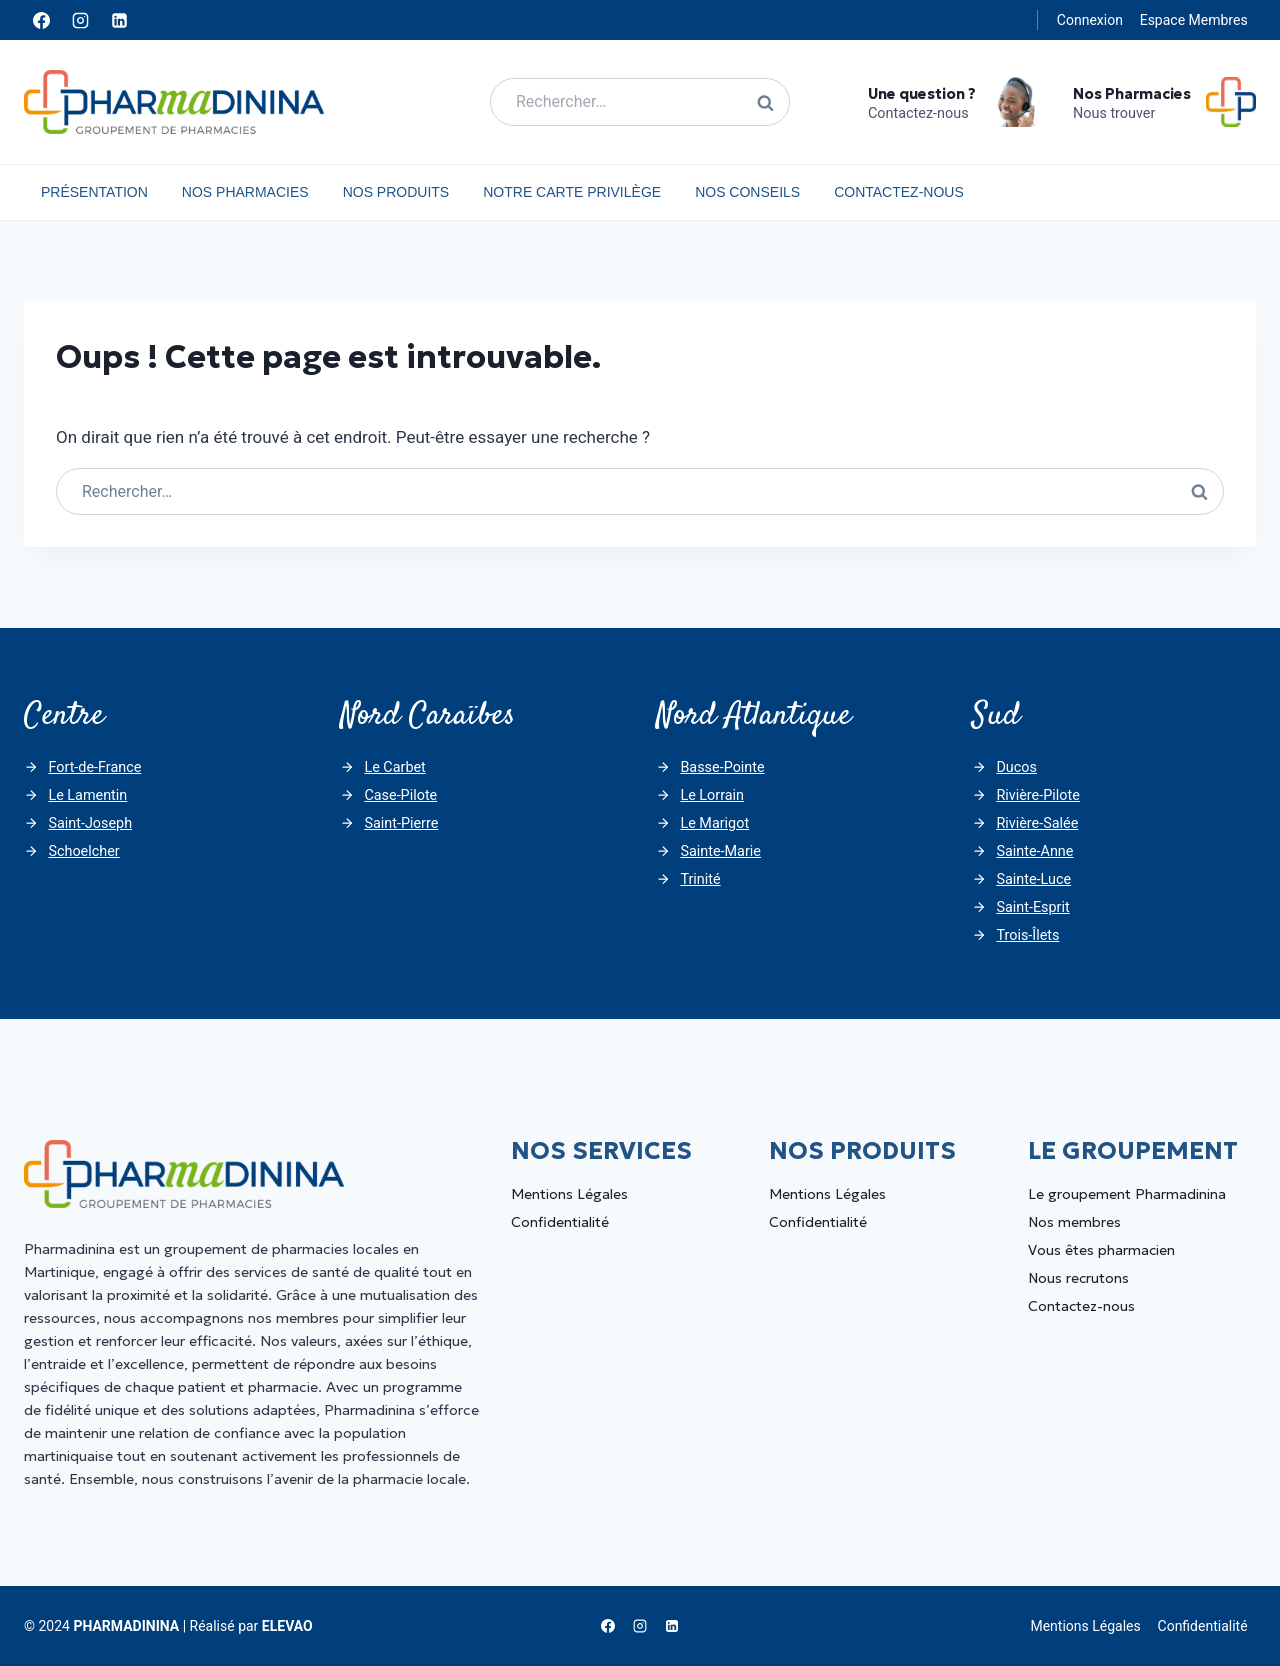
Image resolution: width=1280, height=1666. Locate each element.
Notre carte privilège (572, 192)
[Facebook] (41, 20)
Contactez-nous (899, 192)
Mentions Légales (569, 1194)
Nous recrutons (1078, 1278)
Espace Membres (1194, 20)
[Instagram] (80, 20)
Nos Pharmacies (245, 192)
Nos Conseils (747, 192)
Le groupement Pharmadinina (1127, 1194)
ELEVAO (287, 1626)
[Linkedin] (119, 20)
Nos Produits (396, 192)
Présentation (94, 192)
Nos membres (1074, 1222)
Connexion (1090, 20)
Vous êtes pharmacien (1101, 1250)
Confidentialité (560, 1222)
